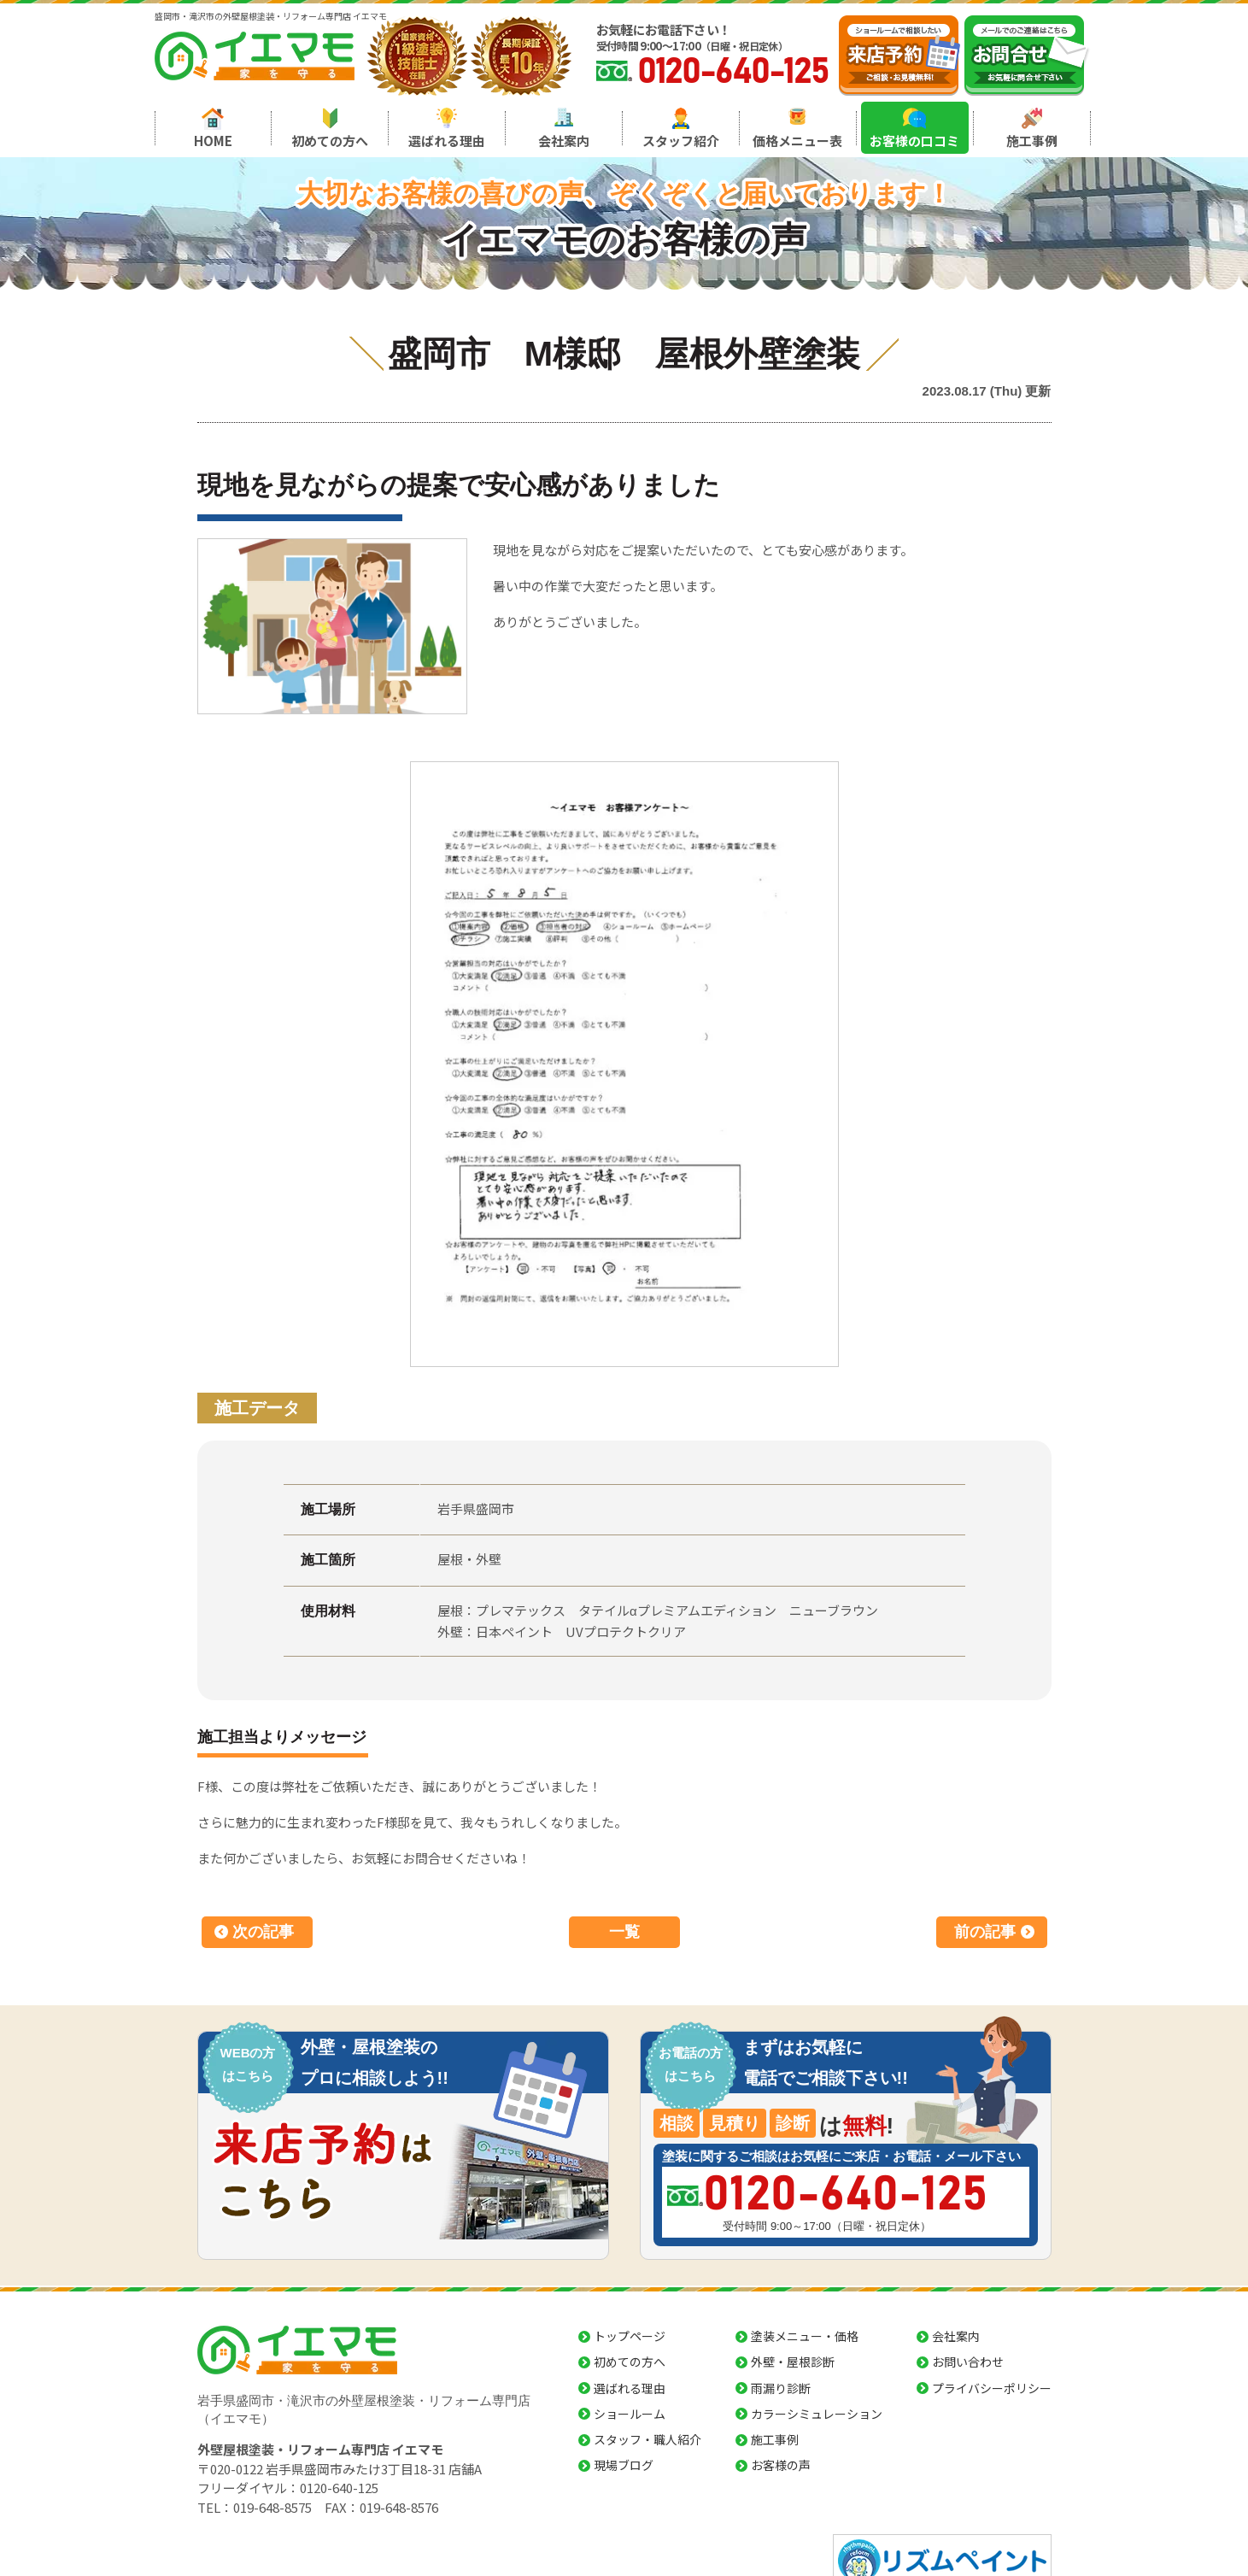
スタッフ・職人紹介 (647, 2439)
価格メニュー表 (797, 141)
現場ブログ (623, 2464)
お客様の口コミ (914, 141)
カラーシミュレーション (816, 2413)
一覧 (624, 1931)
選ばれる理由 (446, 141)
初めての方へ (329, 141)
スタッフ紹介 (680, 141)
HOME (213, 141)
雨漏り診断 (781, 2388)
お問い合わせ (968, 2361)
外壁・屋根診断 (793, 2361)
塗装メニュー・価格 (804, 2335)
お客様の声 (781, 2464)
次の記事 (263, 1931)
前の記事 (985, 1931)
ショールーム (629, 2413)
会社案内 (563, 141)
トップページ (629, 2335)
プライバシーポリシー (992, 2388)
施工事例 (1032, 141)
